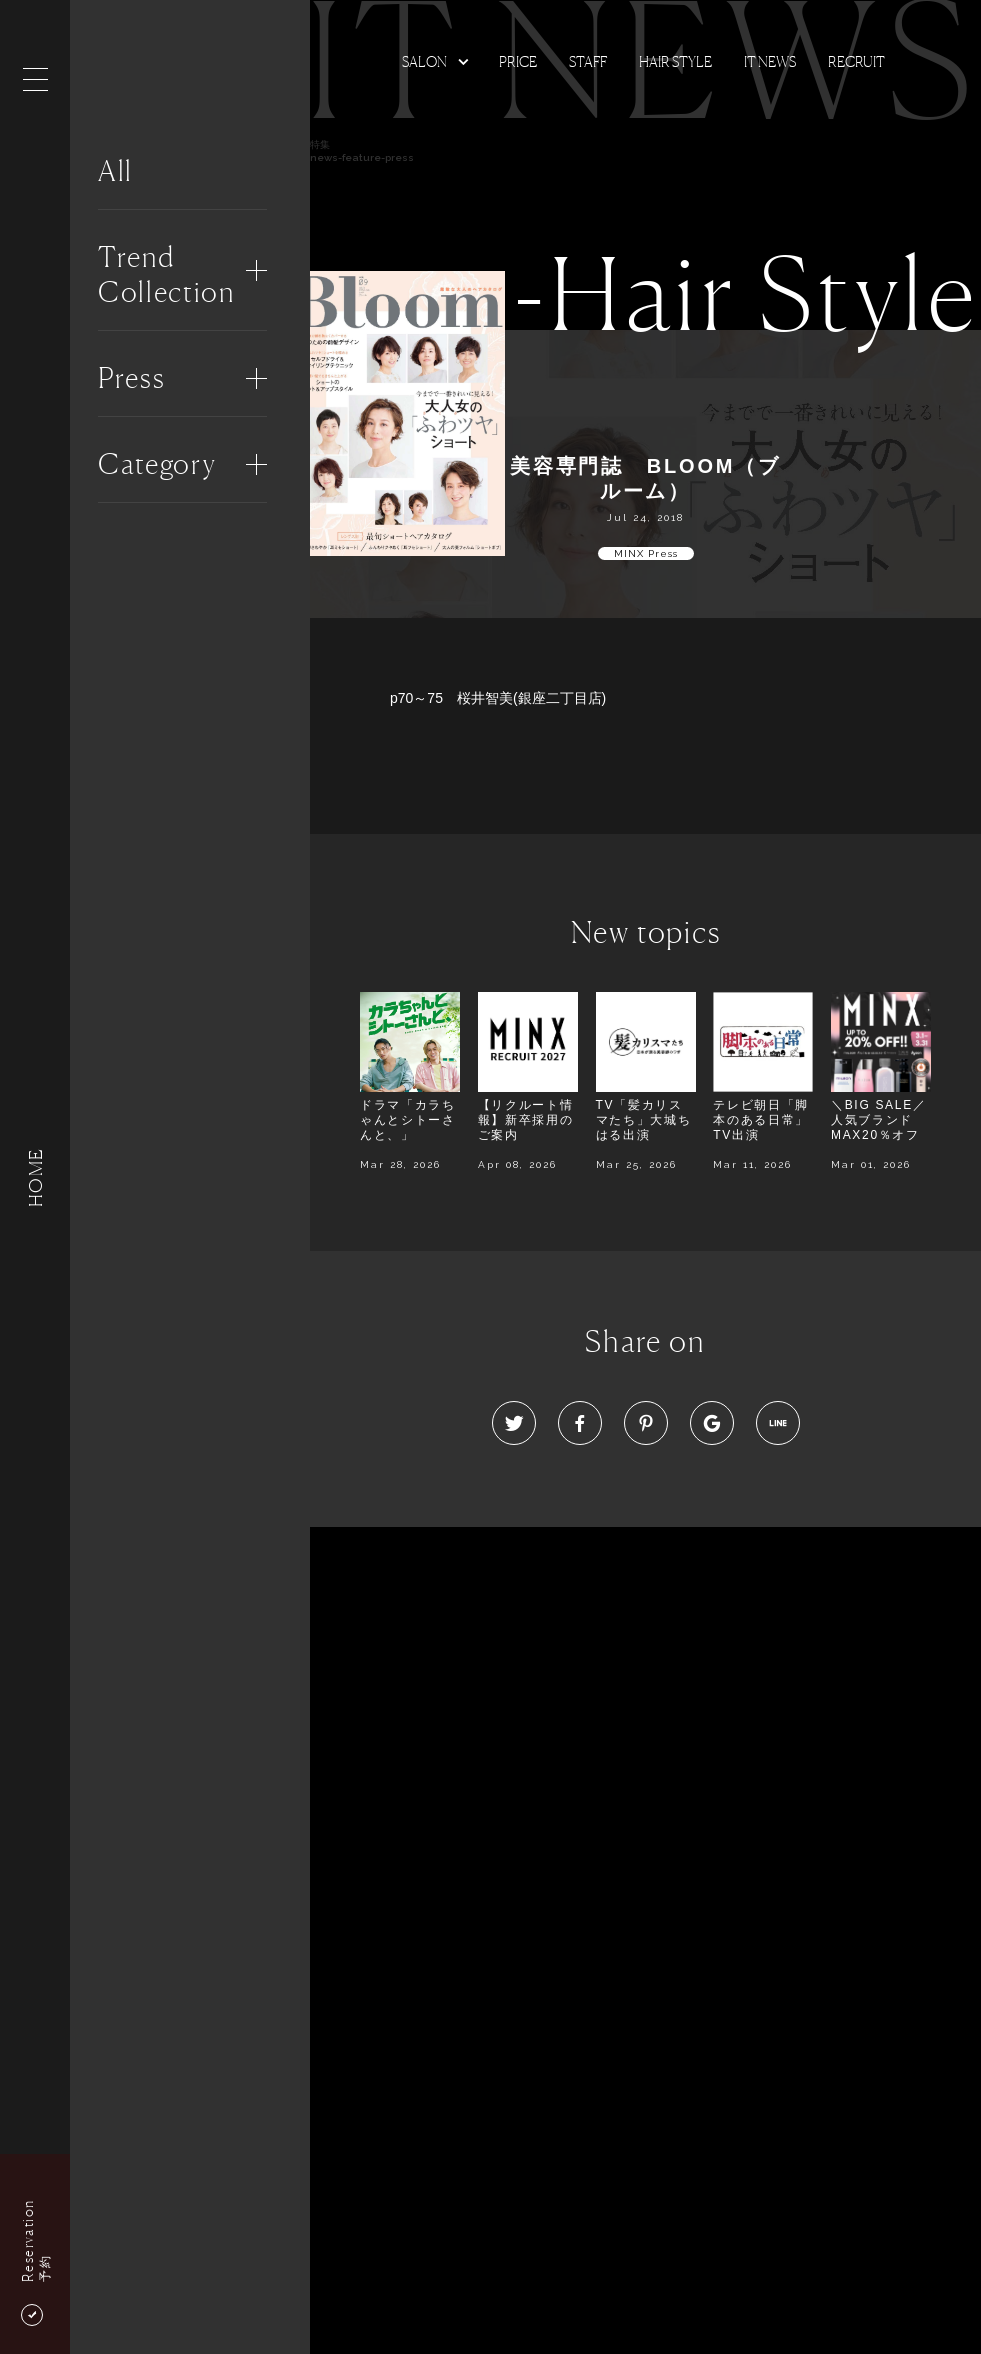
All (115, 171)
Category (157, 464)
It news (770, 61)
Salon (424, 61)
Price (518, 61)
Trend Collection (166, 274)
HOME (35, 1176)
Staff (588, 61)
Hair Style (675, 61)
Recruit (856, 61)
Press (131, 378)
